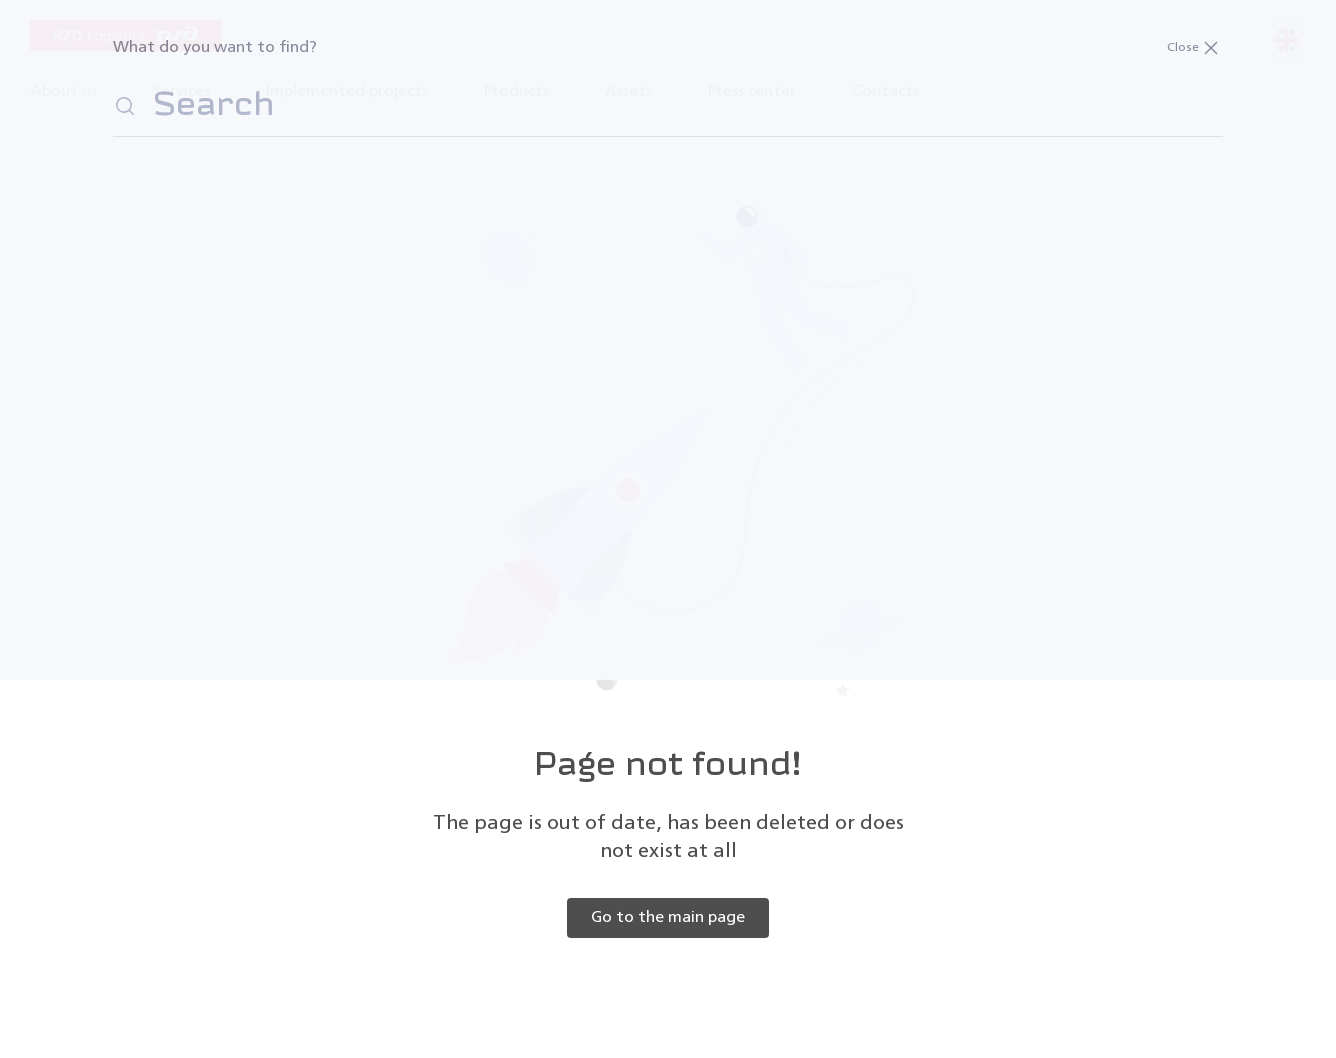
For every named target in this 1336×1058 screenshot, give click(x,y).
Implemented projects (347, 92)
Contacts (885, 92)
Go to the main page (668, 918)
